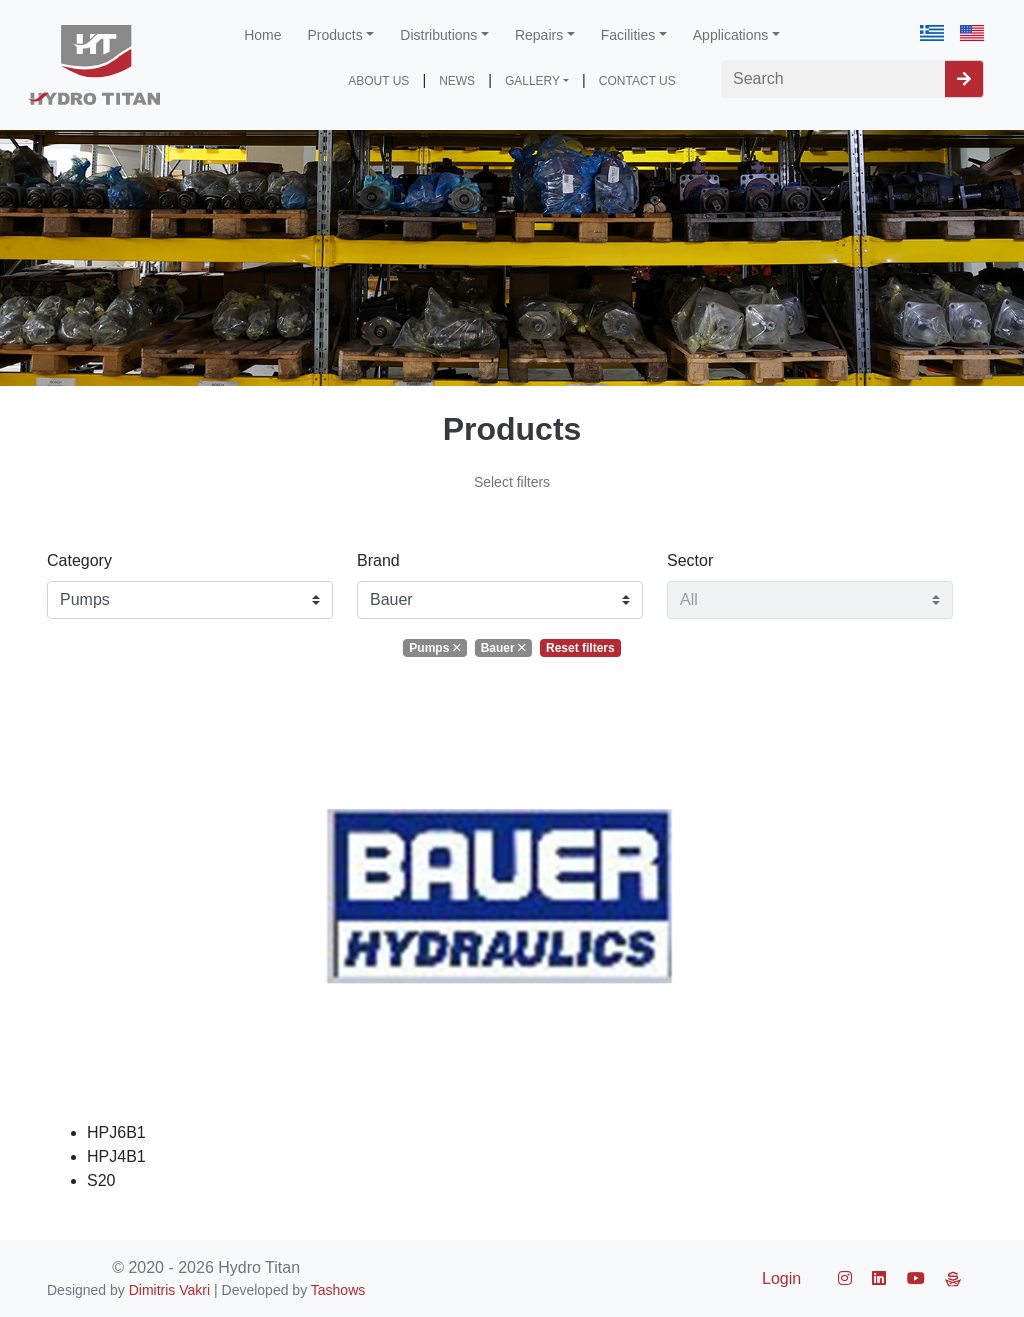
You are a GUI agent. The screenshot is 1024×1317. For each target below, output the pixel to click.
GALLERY (532, 81)
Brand (378, 560)
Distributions (438, 35)
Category (79, 560)
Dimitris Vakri (169, 1290)
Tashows (338, 1290)
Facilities (628, 35)
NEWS (457, 81)
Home (262, 35)
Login (781, 1278)
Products (335, 35)
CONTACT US (637, 81)
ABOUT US (378, 81)
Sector (690, 560)
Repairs (539, 35)
